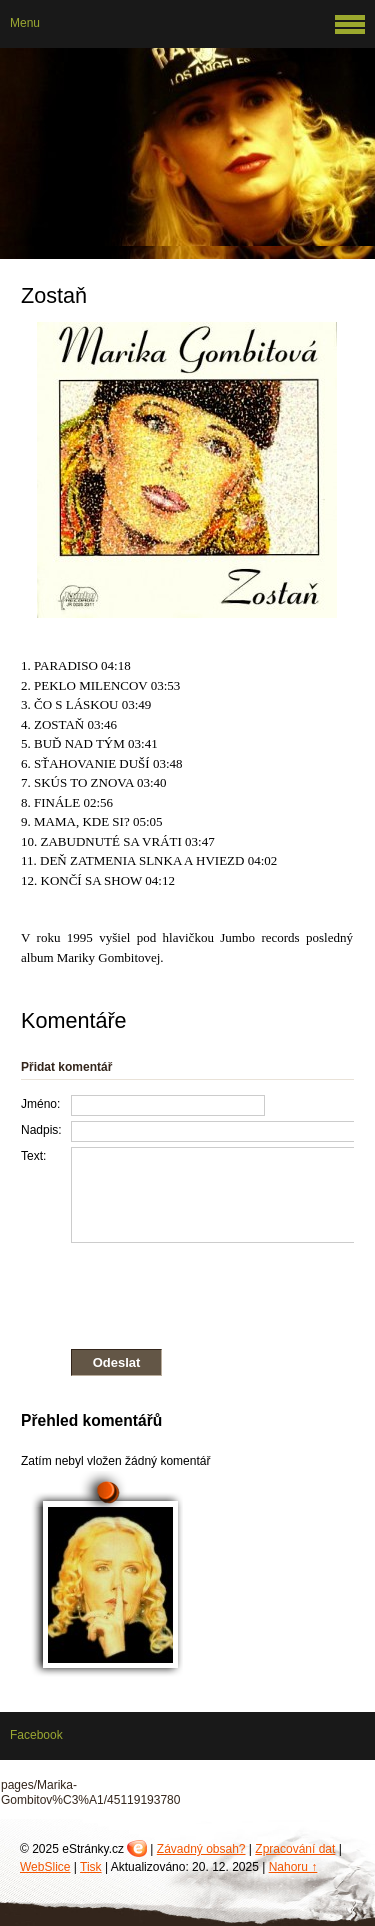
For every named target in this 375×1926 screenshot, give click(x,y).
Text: (33, 1156)
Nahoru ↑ (293, 1867)
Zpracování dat (295, 1849)
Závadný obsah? (201, 1849)
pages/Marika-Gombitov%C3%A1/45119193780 (90, 1793)
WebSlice (45, 1867)
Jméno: (40, 1104)
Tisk (91, 1867)
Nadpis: (41, 1130)
